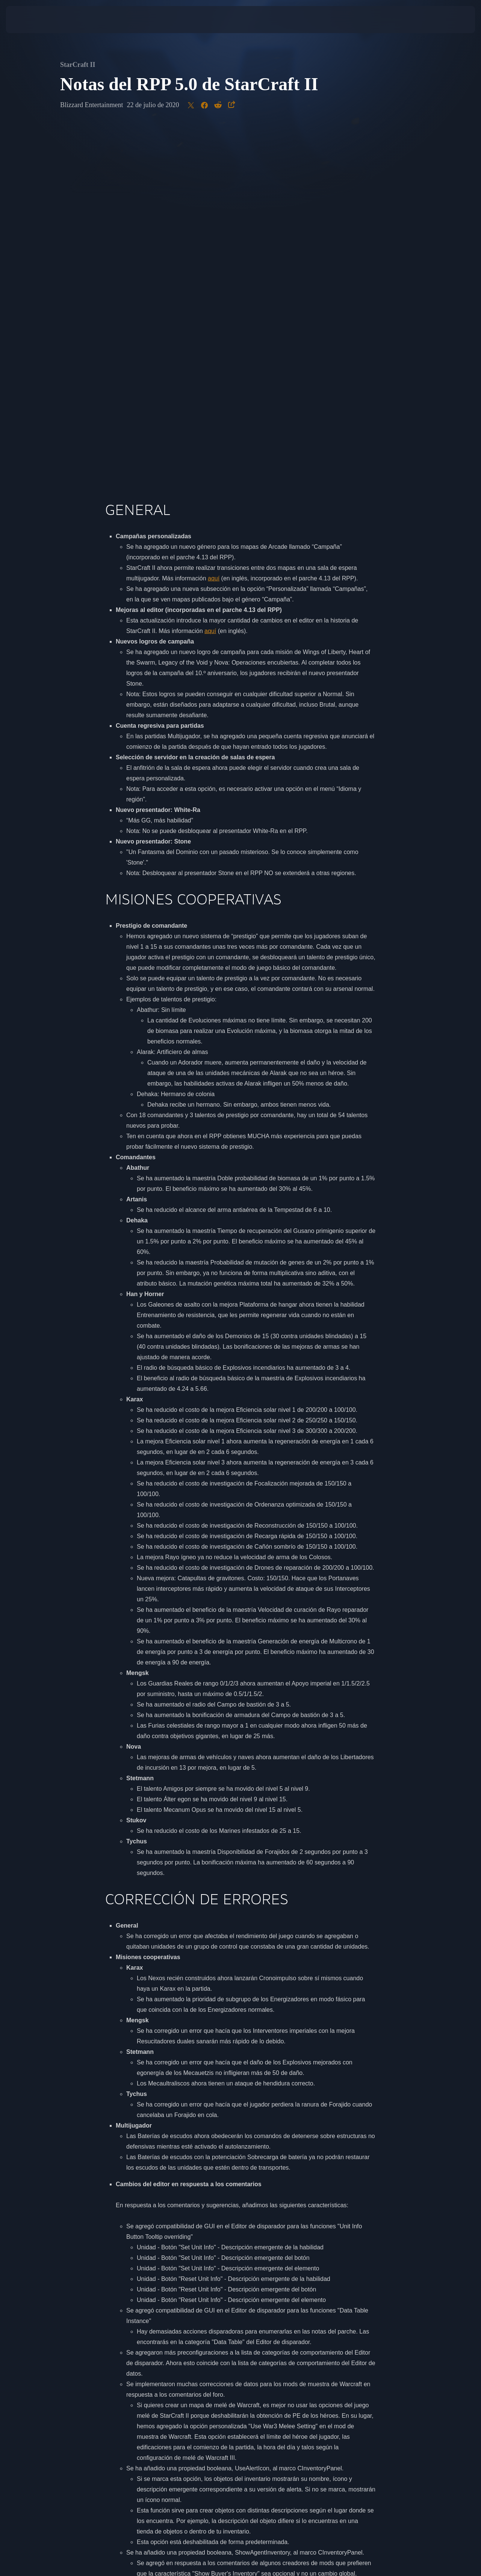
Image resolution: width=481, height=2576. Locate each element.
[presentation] (29, 19)
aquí (213, 224)
